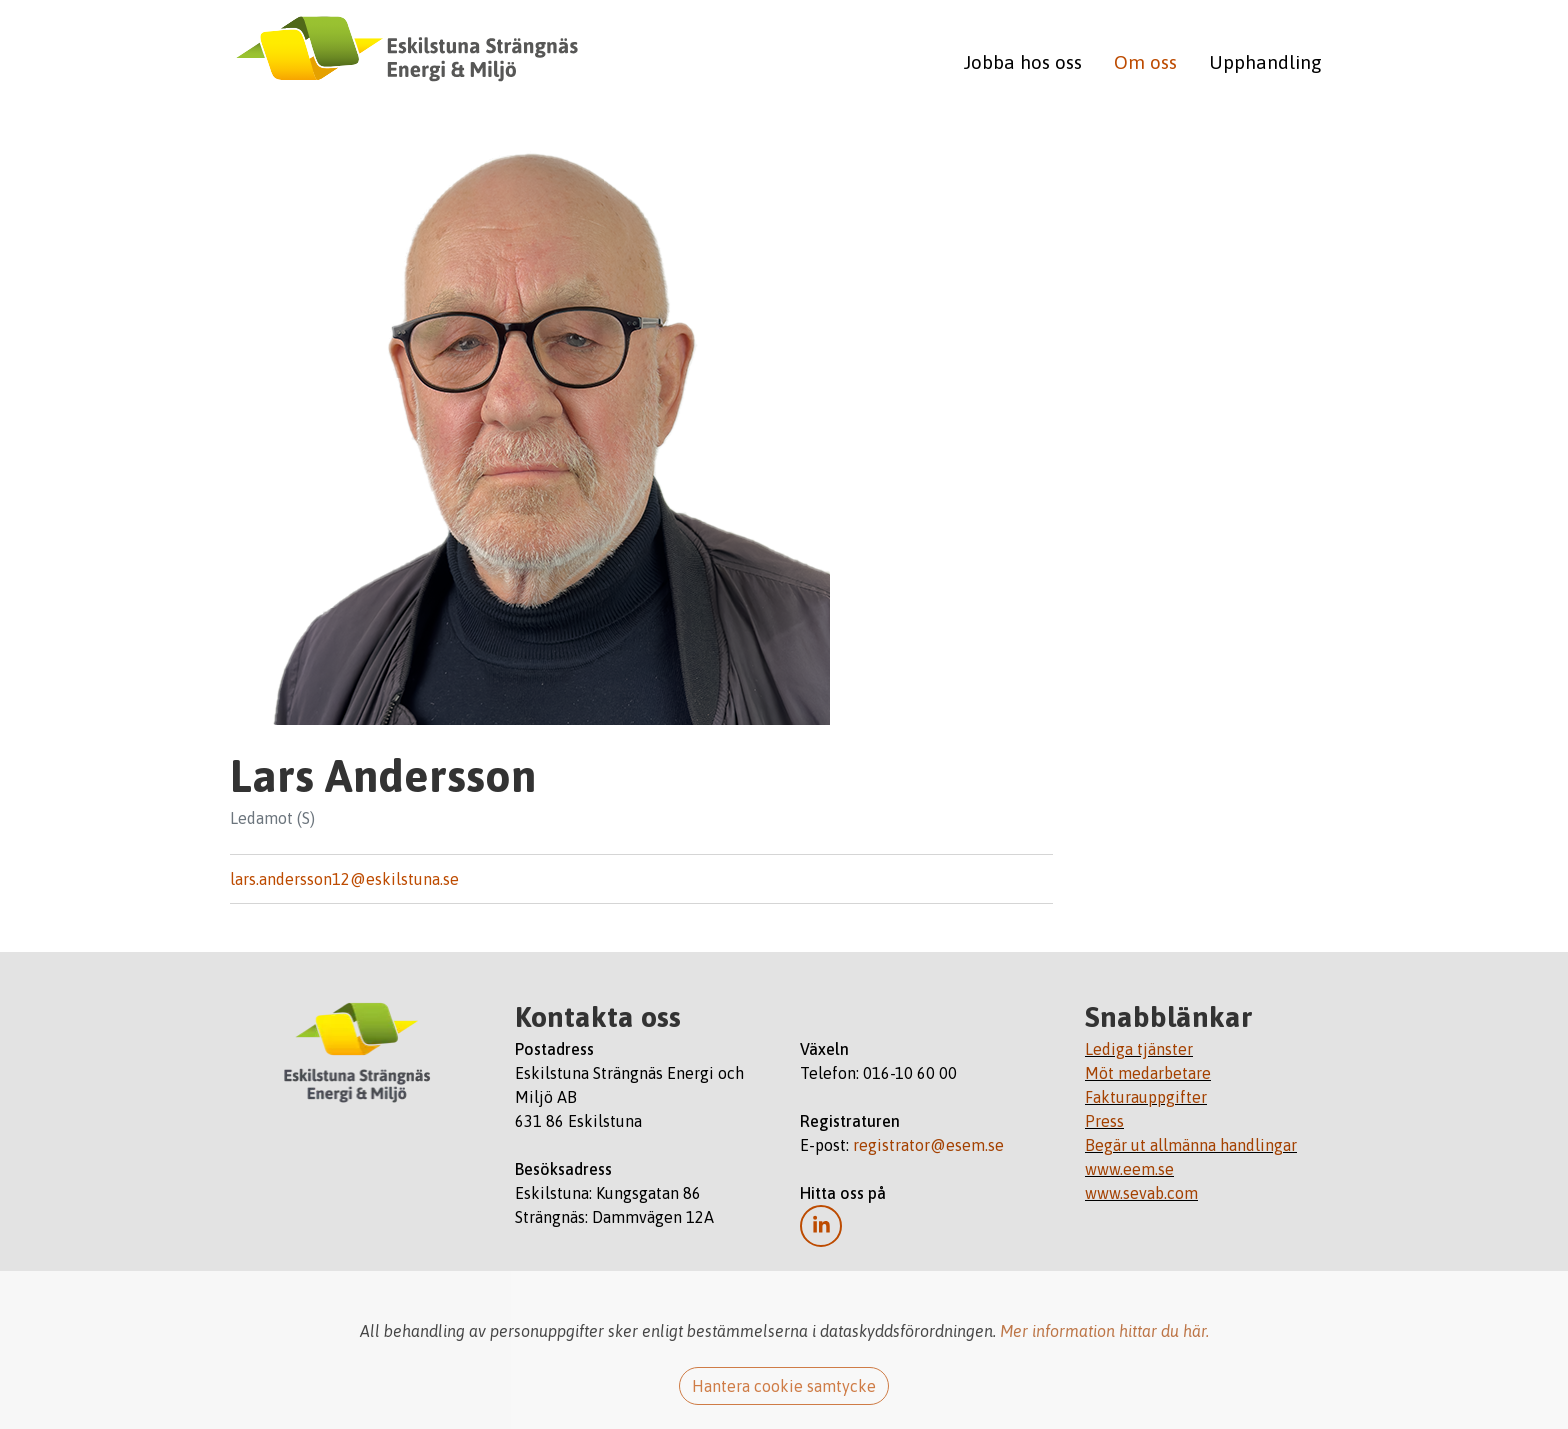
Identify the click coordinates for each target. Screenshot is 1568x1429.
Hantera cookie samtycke (784, 1386)
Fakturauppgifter (1146, 1097)
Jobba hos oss (1023, 62)
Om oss (1145, 62)
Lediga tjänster (1139, 1049)
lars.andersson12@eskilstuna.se (344, 879)
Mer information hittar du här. (1104, 1331)
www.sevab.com (1141, 1193)
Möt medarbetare (1148, 1073)
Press (1104, 1121)
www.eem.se (1129, 1169)
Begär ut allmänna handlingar (1191, 1145)
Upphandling (1265, 62)
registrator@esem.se (928, 1145)
